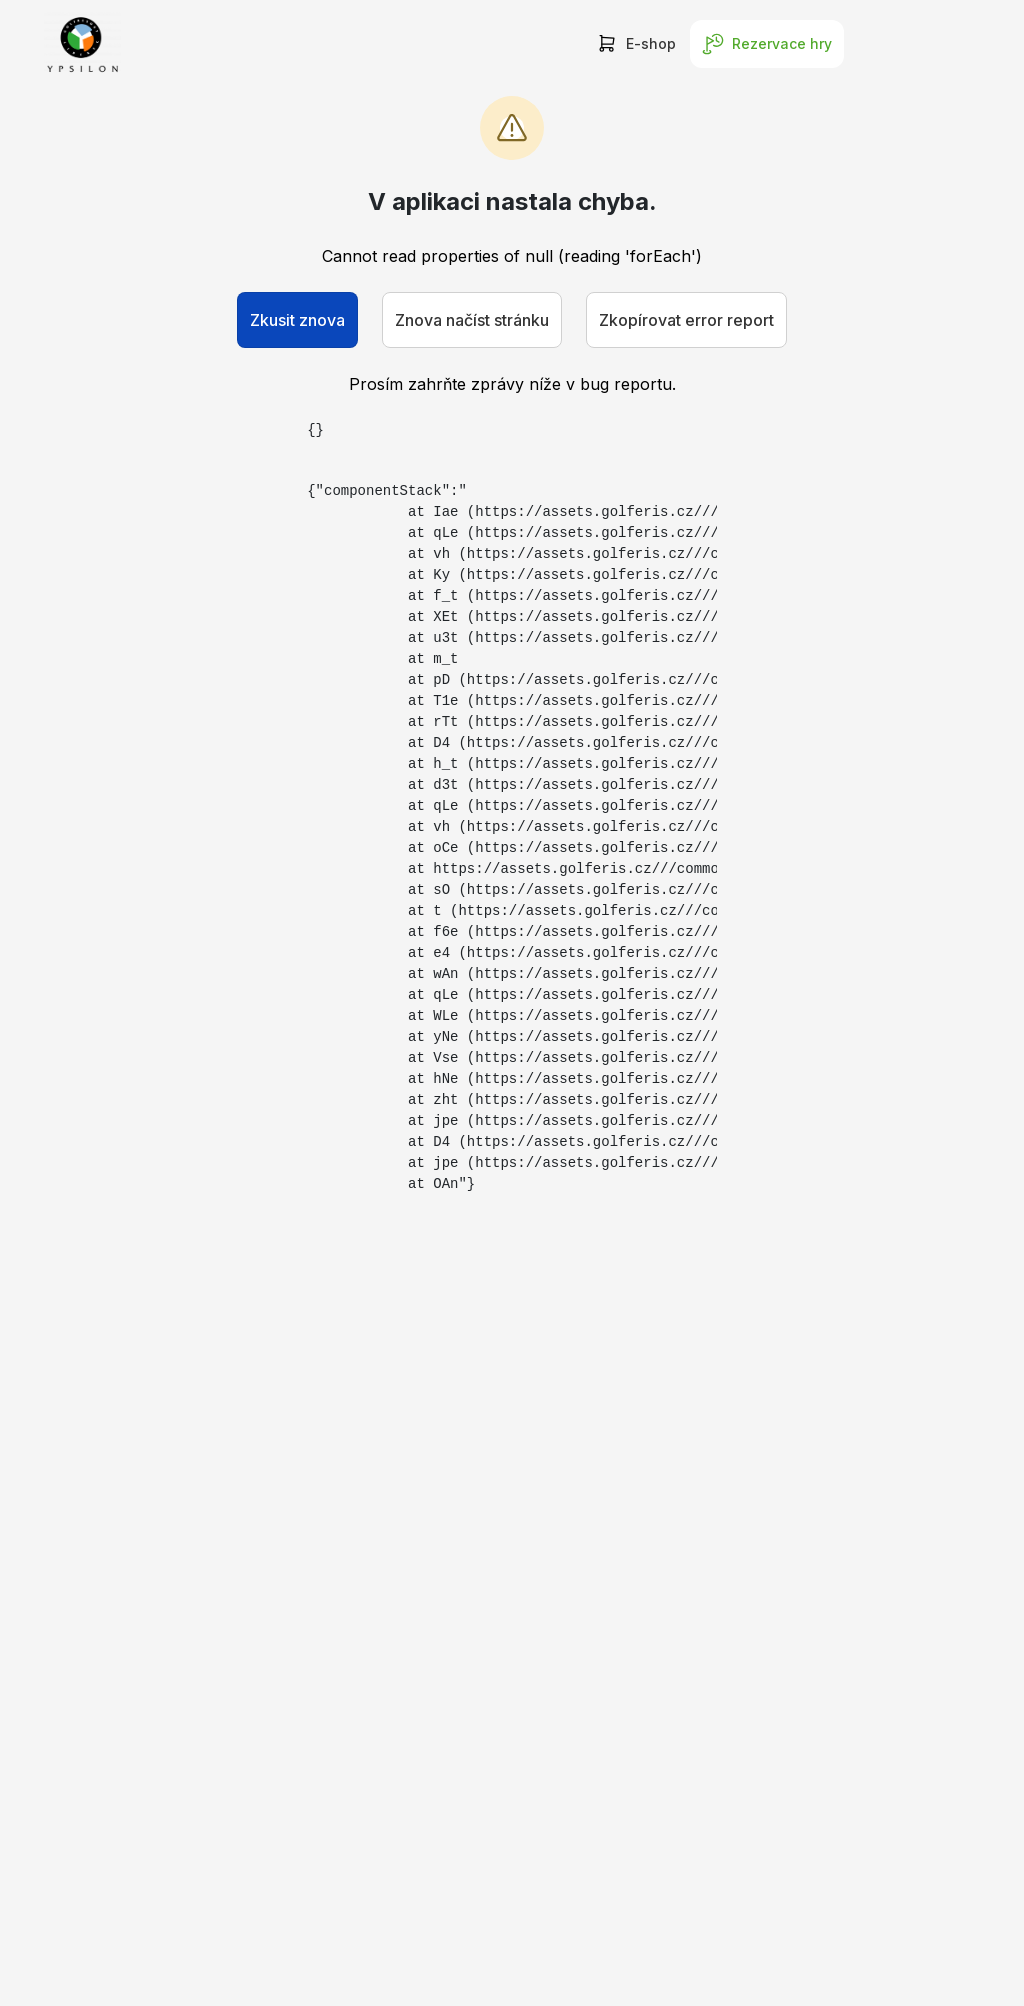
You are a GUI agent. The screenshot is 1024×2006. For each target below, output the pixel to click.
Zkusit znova (297, 320)
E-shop (636, 44)
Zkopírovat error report (686, 320)
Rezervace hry (767, 44)
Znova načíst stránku (472, 320)
